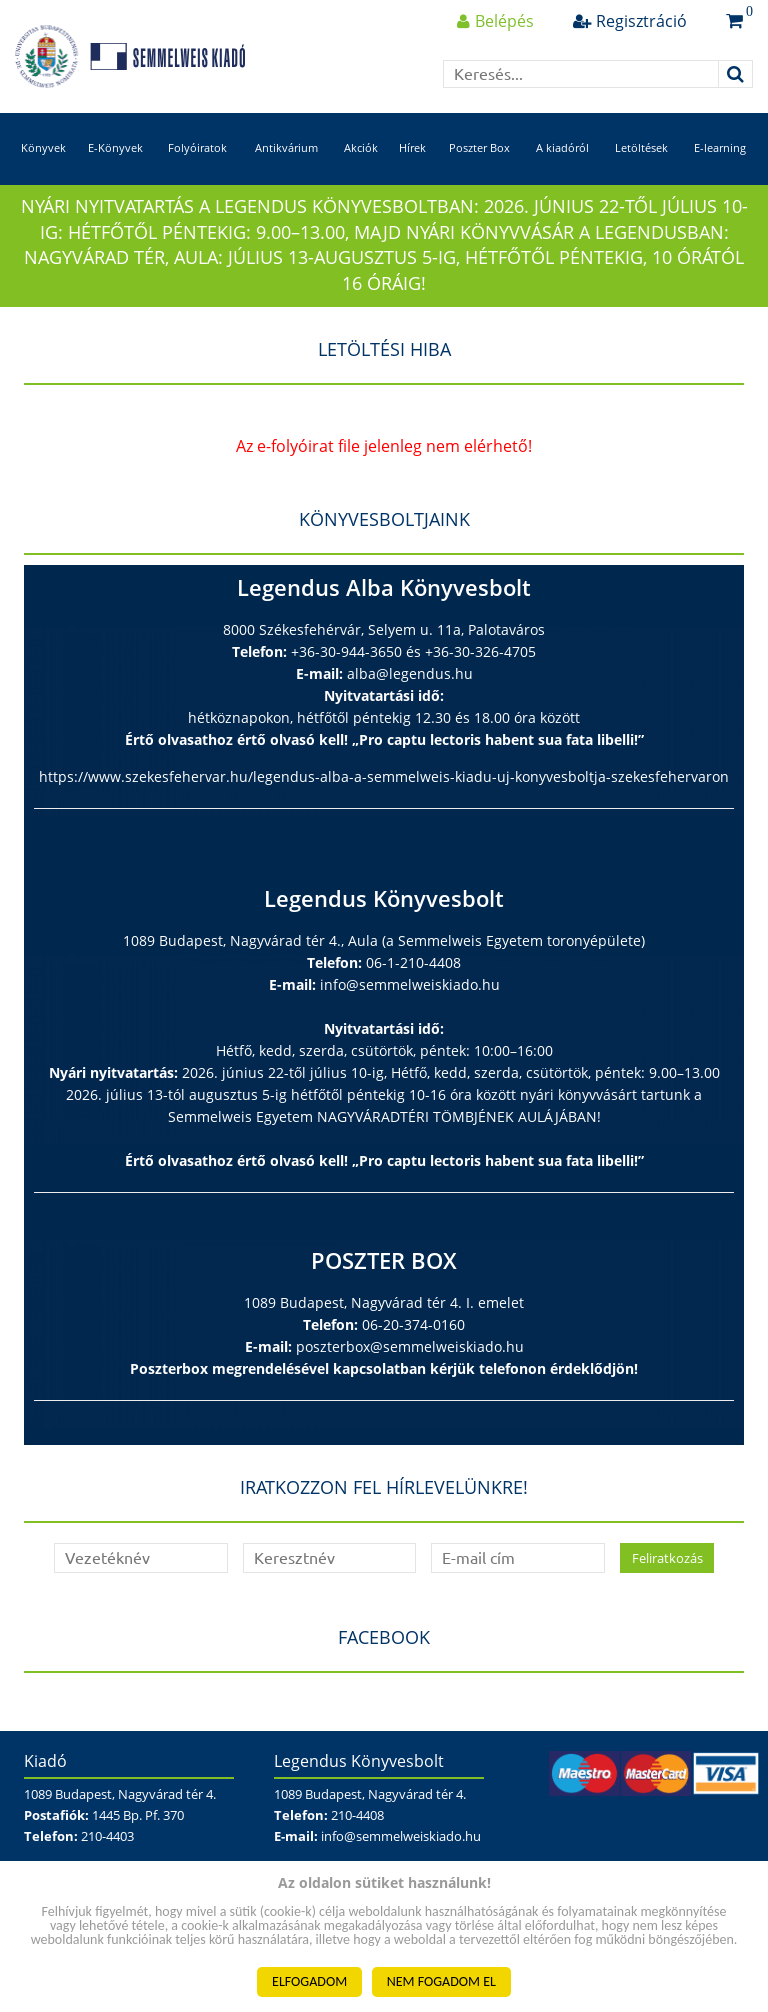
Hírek (412, 147)
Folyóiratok (197, 147)
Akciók (361, 147)
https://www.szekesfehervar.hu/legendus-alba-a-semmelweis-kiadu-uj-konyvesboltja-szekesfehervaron (384, 776)
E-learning (720, 147)
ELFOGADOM (309, 1981)
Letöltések (641, 147)
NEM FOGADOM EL (441, 1981)
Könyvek (43, 147)
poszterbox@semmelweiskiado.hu (410, 1346)
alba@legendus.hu (410, 673)
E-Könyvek (115, 147)
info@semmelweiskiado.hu (410, 984)
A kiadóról (562, 147)
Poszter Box (479, 147)
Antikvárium (286, 147)
